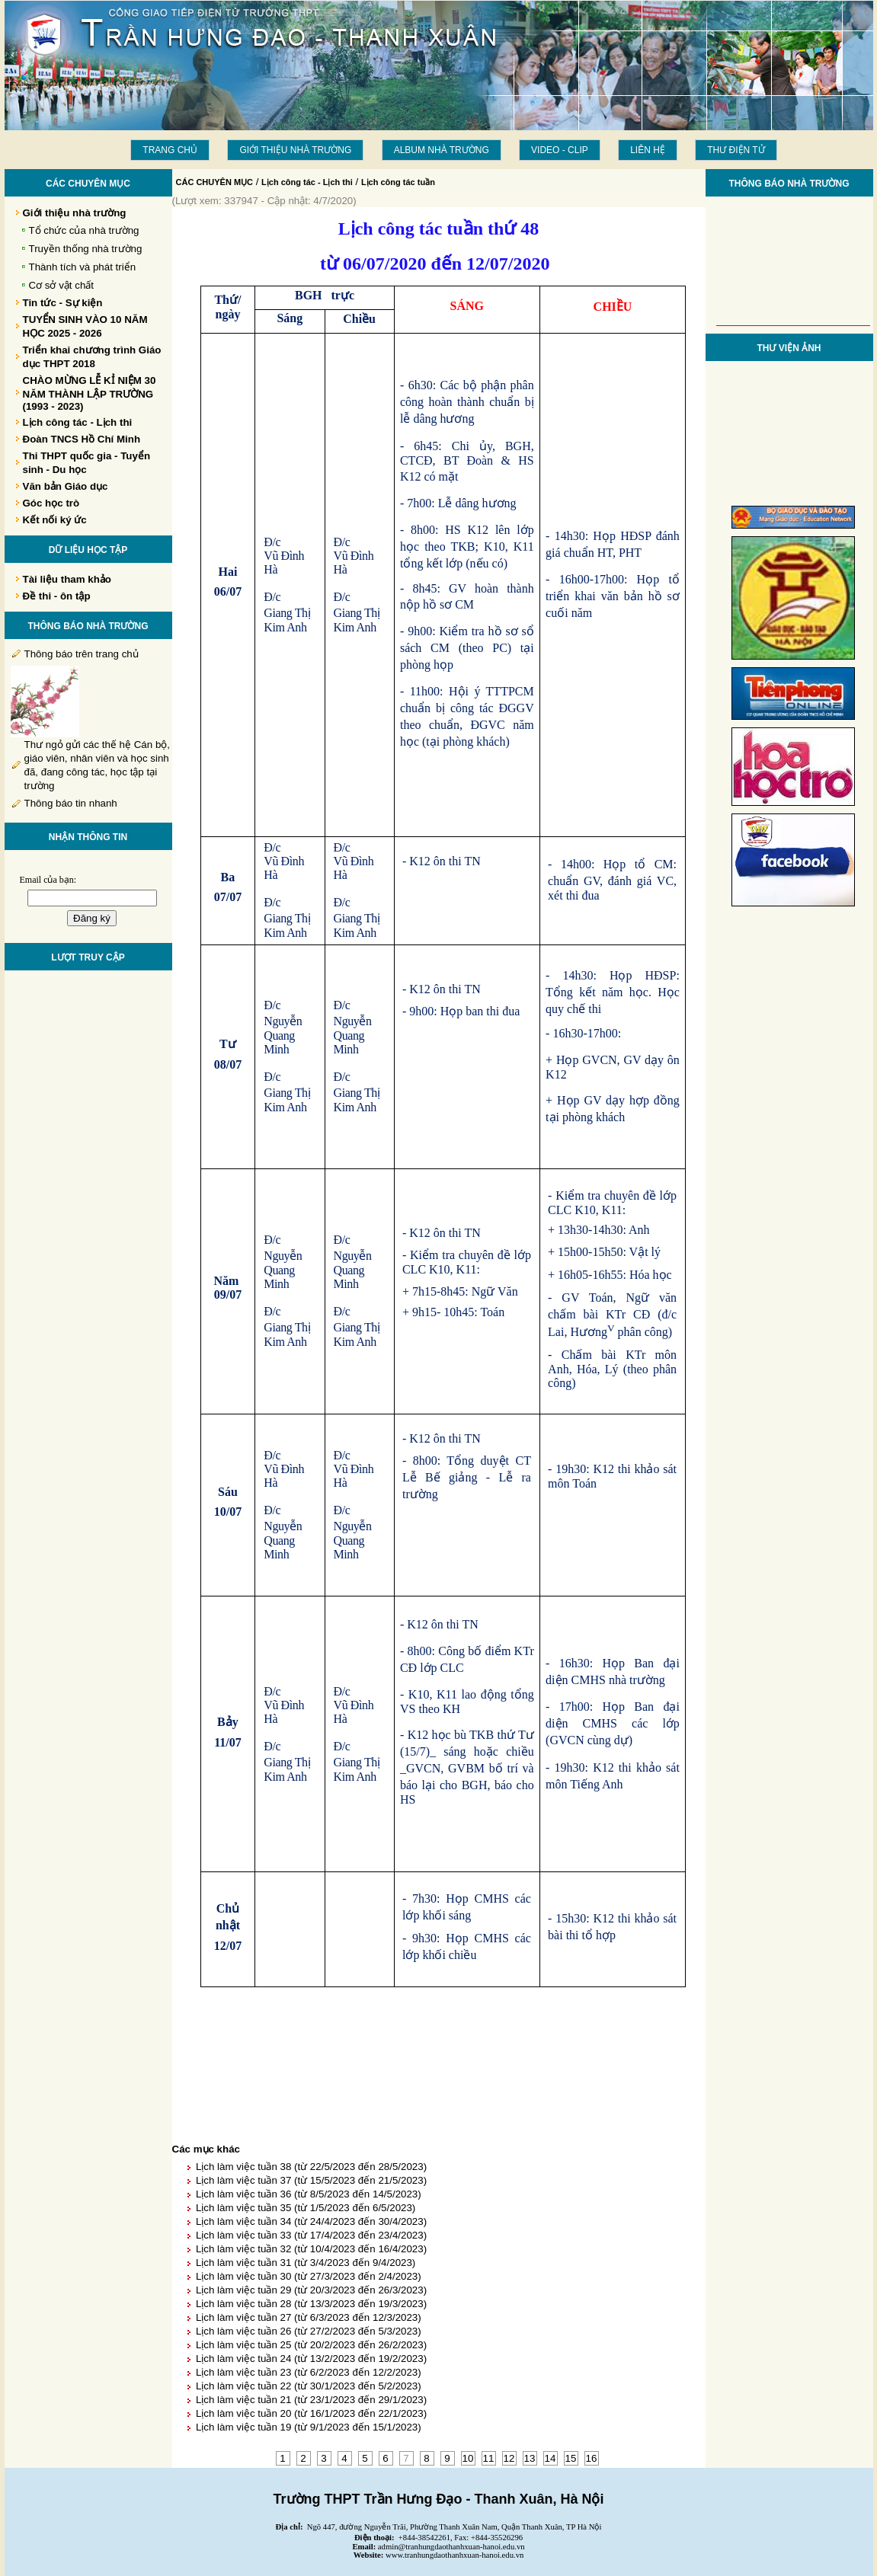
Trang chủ (169, 150)
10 (468, 2458)
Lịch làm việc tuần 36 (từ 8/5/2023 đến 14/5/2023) (308, 2194)
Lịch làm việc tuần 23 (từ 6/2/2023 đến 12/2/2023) (308, 2372)
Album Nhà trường (441, 150)
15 (571, 2458)
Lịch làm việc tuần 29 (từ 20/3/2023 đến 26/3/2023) (311, 2290)
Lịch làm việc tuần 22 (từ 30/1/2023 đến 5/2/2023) (308, 2386)
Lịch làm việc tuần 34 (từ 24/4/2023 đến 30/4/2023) (311, 2221)
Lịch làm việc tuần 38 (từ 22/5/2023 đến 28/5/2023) (311, 2166)
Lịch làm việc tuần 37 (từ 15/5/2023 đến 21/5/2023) (311, 2180)
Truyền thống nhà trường (85, 248)
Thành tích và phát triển (82, 267)
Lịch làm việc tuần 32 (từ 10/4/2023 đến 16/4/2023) (311, 2249)
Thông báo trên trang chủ (81, 654)
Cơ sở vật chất (61, 285)
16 (591, 2458)
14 (550, 2458)
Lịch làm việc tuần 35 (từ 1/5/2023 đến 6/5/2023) (305, 2207)
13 (530, 2458)
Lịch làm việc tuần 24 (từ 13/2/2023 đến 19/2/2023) (311, 2358)
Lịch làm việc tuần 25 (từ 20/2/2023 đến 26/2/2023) (311, 2345)
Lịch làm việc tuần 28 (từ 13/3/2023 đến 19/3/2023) (311, 2303)
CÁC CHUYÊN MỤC (215, 182)
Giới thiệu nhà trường (295, 150)
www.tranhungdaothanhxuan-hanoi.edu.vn (454, 2555)
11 (489, 2458)
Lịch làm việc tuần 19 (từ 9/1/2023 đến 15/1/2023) (308, 2427)
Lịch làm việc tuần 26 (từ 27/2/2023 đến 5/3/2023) (308, 2331)
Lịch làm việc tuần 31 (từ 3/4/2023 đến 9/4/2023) (305, 2262)
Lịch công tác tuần (398, 182)
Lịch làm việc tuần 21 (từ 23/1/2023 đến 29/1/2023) (311, 2399)
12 (509, 2458)
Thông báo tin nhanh (70, 803)
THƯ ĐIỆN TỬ (735, 150)
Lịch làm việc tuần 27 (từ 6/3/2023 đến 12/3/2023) (308, 2317)
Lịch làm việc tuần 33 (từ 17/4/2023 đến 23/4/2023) (311, 2235)
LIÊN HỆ (647, 150)
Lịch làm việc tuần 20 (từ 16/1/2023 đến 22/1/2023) (311, 2413)
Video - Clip (559, 150)
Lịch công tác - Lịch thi (307, 182)
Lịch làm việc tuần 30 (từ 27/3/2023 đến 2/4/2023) (308, 2276)
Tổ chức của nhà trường (84, 230)
